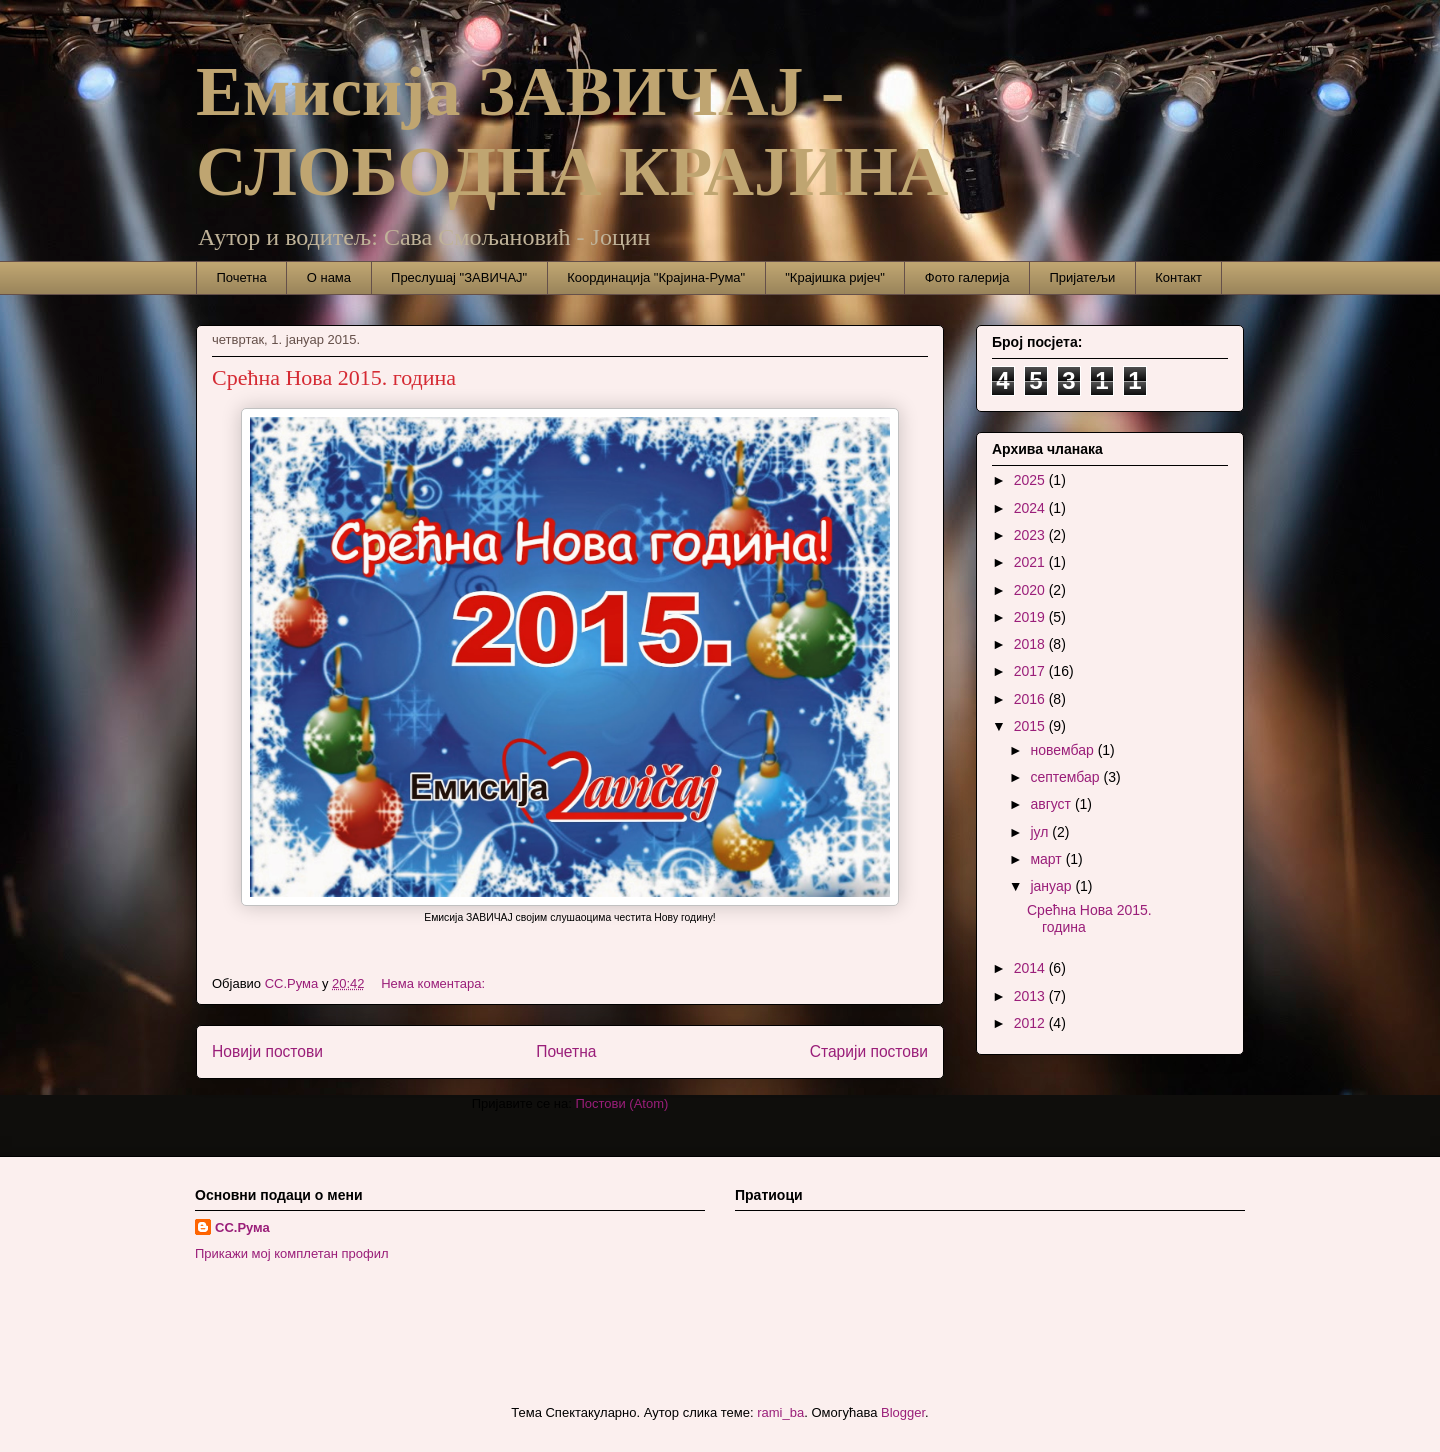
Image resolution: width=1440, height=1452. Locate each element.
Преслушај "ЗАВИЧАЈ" (459, 277)
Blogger (903, 1412)
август (1052, 804)
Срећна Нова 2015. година (334, 377)
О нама (329, 277)
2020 (1031, 590)
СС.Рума (242, 1227)
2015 (1031, 726)
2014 (1031, 968)
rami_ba (780, 1412)
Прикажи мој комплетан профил (292, 1253)
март (1047, 859)
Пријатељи (1082, 277)
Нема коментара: (435, 983)
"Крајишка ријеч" (835, 277)
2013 (1031, 996)
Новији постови (267, 1051)
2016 (1031, 699)
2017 (1031, 671)
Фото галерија (967, 277)
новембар (1063, 750)
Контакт (1178, 277)
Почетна (242, 277)
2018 (1031, 644)
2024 (1031, 508)
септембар (1066, 777)
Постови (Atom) (621, 1103)
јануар (1052, 886)
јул (1041, 832)
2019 (1031, 617)
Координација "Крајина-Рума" (656, 277)
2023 (1031, 535)
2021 (1031, 562)
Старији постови (869, 1051)
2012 (1031, 1023)
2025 (1031, 480)
